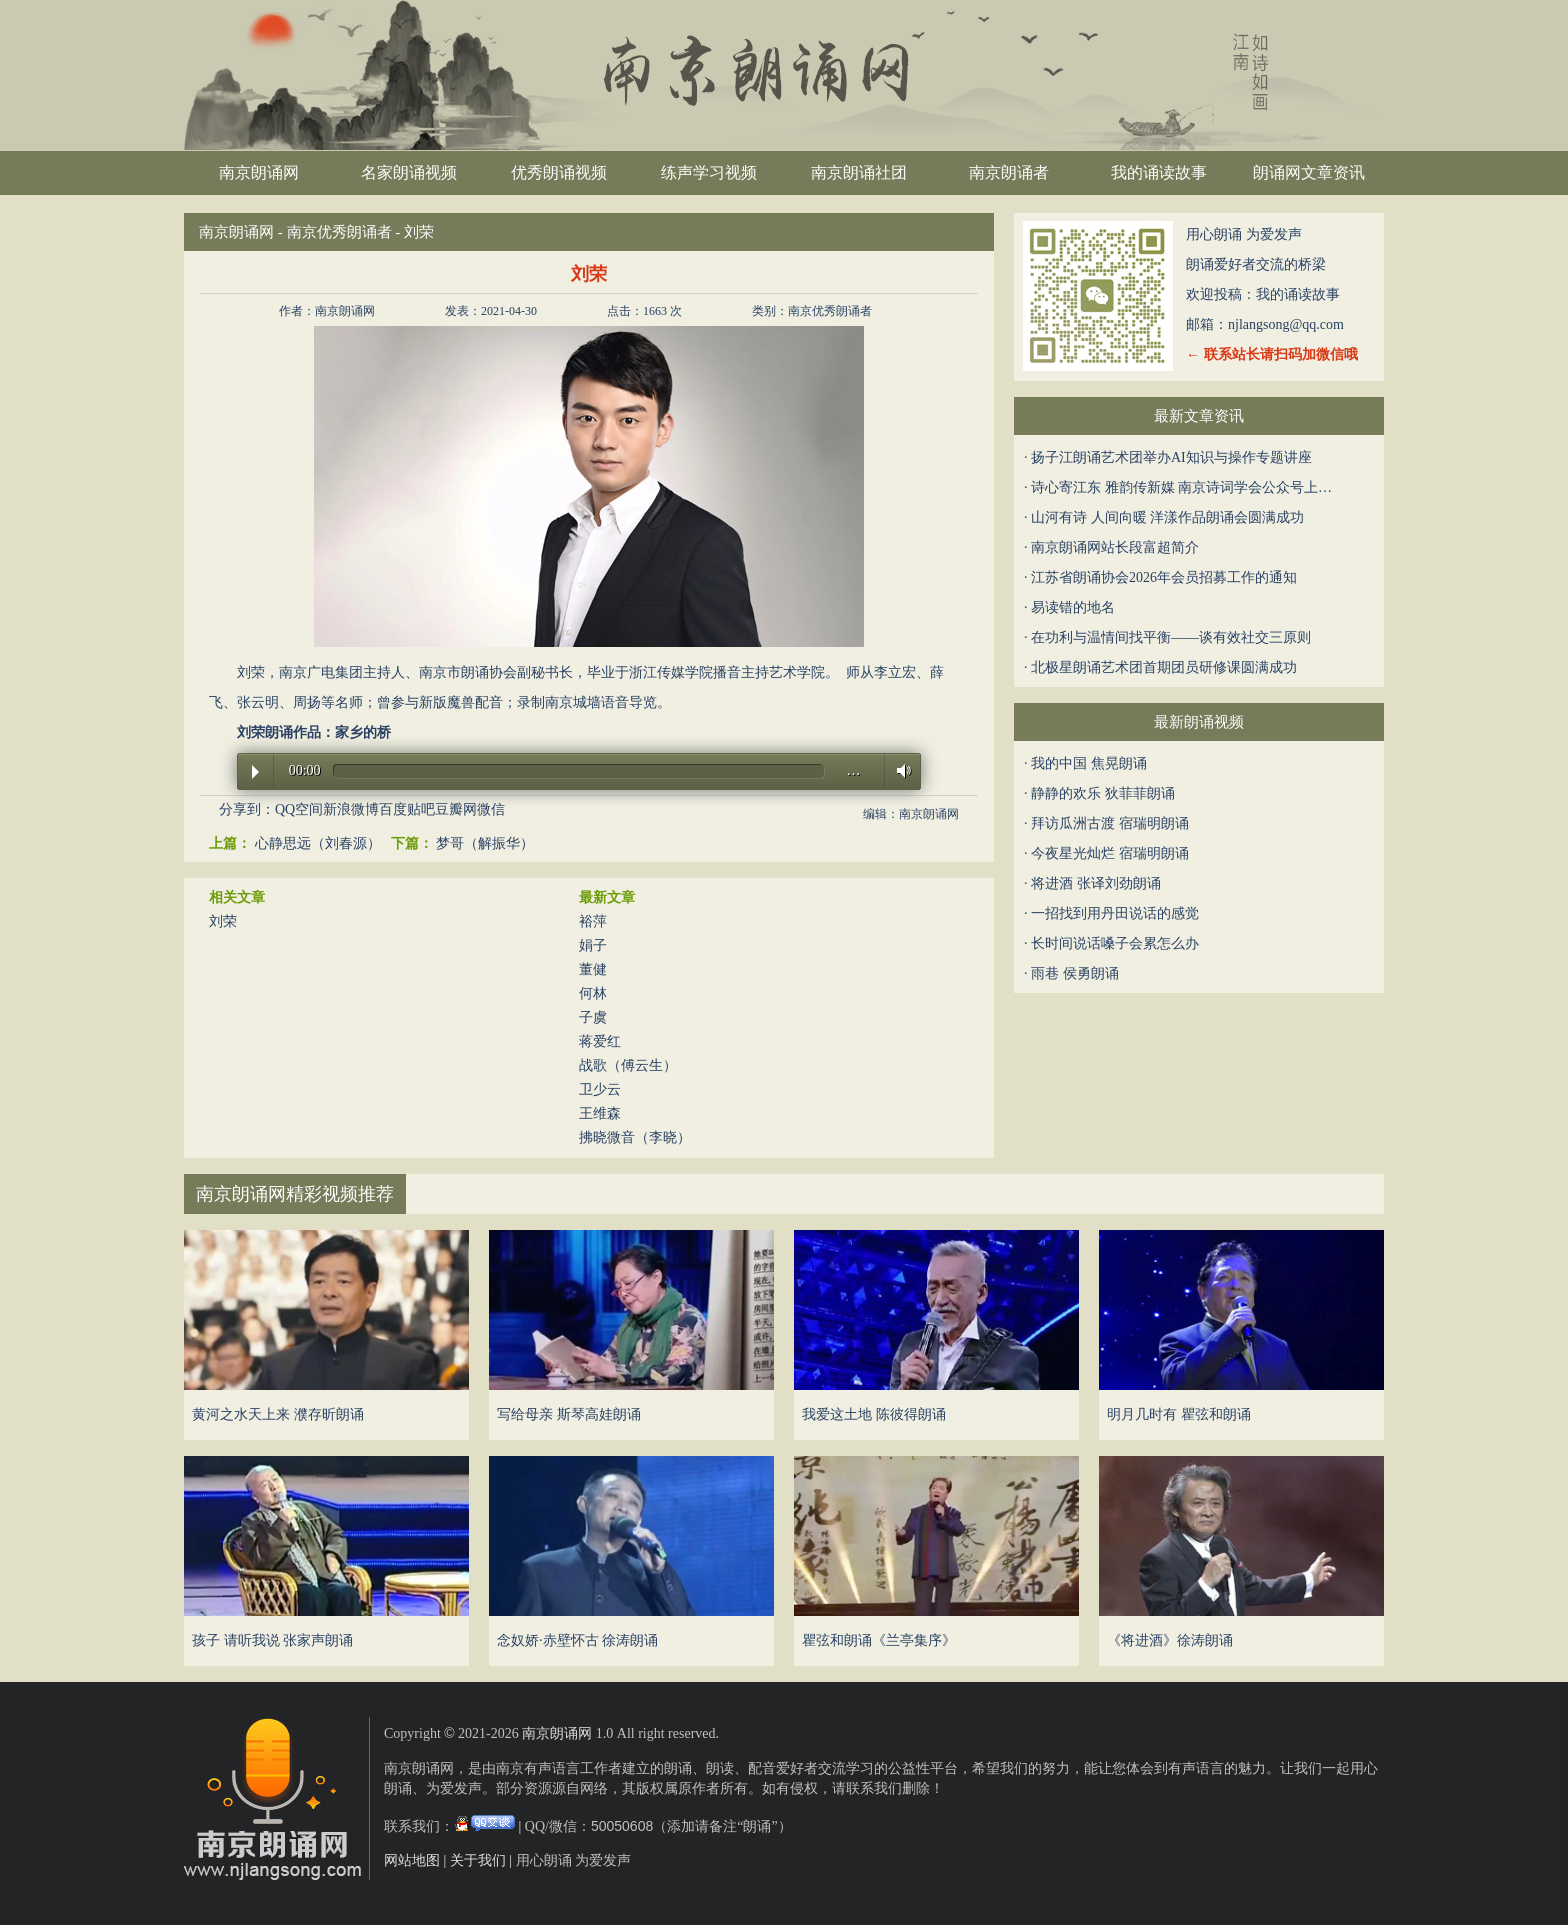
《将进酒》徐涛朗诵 (1170, 1640)
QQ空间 (299, 809)
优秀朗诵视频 (559, 172)
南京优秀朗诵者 (339, 232)
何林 (593, 993)
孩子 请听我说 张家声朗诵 (272, 1640)
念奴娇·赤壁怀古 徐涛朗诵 (577, 1640)
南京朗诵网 (259, 172)
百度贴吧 (407, 809)
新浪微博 (351, 809)
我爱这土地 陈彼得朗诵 (874, 1414)
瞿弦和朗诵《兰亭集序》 (879, 1640)
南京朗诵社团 (859, 172)
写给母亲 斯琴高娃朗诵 (569, 1414)
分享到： (247, 809)
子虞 (593, 1017)
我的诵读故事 (1159, 172)
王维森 (600, 1113)
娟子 (593, 945)
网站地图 (412, 1860)
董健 (593, 969)
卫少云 (600, 1089)
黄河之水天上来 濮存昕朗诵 (278, 1414)
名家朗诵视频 (409, 172)
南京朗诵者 (1009, 172)
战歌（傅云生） (628, 1065)
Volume (899, 770)
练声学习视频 (709, 172)
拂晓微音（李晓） (635, 1137)
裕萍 (593, 921)
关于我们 (478, 1860)
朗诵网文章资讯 (1309, 172)
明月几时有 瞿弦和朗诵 (1179, 1414)
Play (255, 772)
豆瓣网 (456, 809)
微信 (491, 809)
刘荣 (223, 921)
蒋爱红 (600, 1041)
